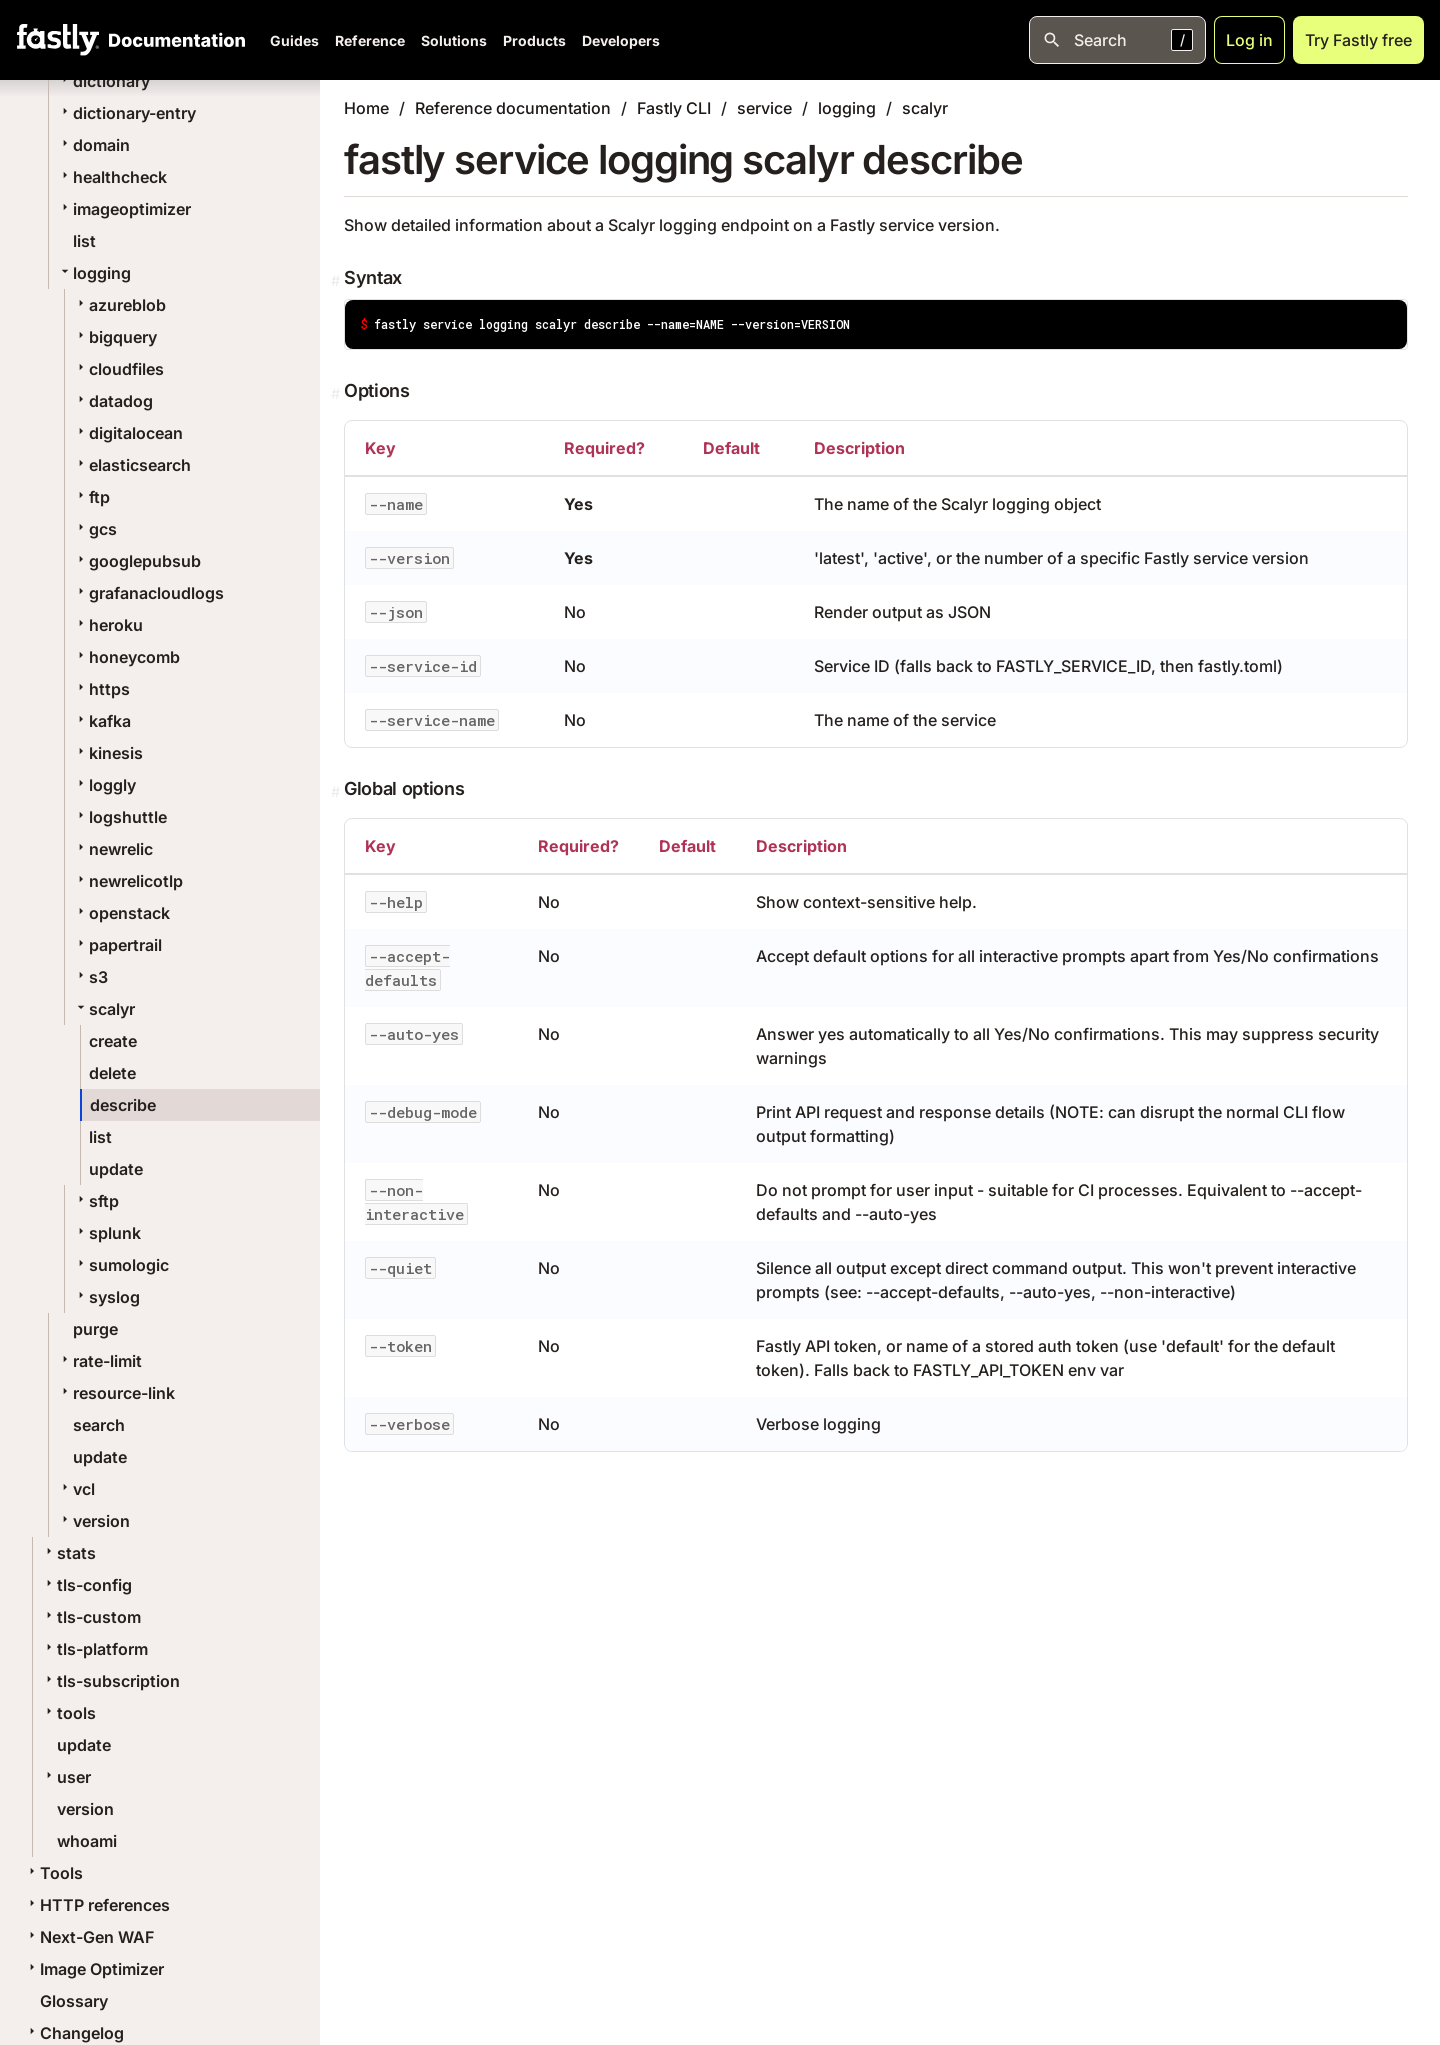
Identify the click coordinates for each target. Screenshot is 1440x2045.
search (99, 1425)
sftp (96, 1201)
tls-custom (91, 1617)
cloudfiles (118, 369)
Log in (1249, 40)
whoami (87, 1841)
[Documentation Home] (173, 40)
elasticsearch (132, 465)
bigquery (115, 337)
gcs (95, 529)
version (93, 1521)
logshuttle (120, 817)
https (101, 689)
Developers (621, 40)
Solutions (454, 40)
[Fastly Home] (58, 40)
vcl (76, 1489)
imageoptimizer (124, 209)
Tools (53, 1873)
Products (534, 40)
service (764, 108)
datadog (113, 401)
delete (112, 1073)
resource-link (116, 1393)
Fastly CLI (674, 108)
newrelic (113, 849)
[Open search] (1117, 40)
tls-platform (94, 1649)
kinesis (108, 753)
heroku (108, 625)
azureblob (119, 305)
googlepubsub (137, 561)
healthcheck (112, 177)
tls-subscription (110, 1681)
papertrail (117, 945)
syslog (106, 1297)
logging (94, 273)
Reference (370, 40)
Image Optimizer (94, 1969)
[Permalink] (337, 281)
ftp (91, 497)
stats (68, 1553)
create (113, 1041)
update (116, 1169)
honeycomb (126, 657)
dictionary (103, 81)
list (84, 241)
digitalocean (128, 433)
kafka (102, 721)
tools (68, 1713)
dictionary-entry (126, 113)
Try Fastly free (1358, 40)
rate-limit (99, 1361)
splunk (107, 1233)
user (66, 1777)
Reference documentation (513, 108)
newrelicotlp (128, 881)
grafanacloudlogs (148, 593)
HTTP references (97, 1905)
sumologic (121, 1265)
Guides (294, 40)
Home (366, 108)
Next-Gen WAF (89, 1937)
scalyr (104, 1009)
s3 (90, 977)
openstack (121, 913)
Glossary (74, 2001)
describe (123, 1105)
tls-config (86, 1585)
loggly (104, 785)
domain (93, 145)
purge (95, 1329)
